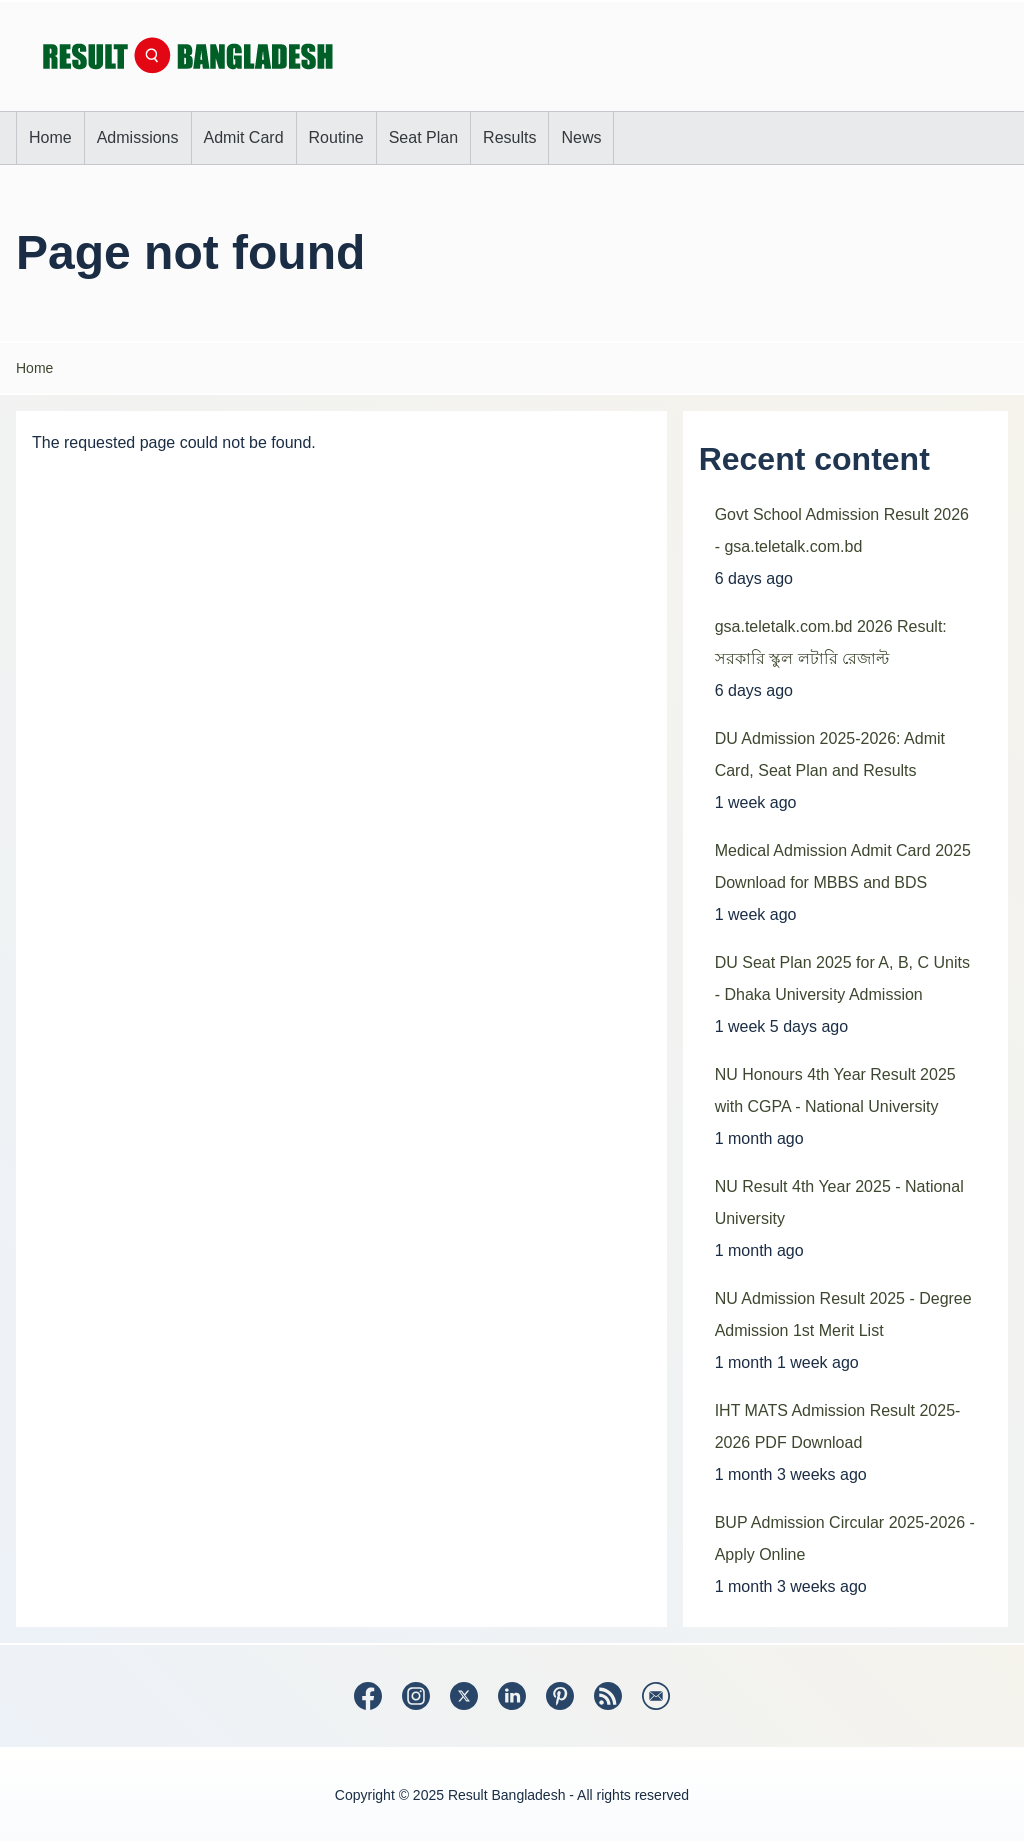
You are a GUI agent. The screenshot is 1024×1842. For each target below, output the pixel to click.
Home (34, 368)
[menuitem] (50, 138)
